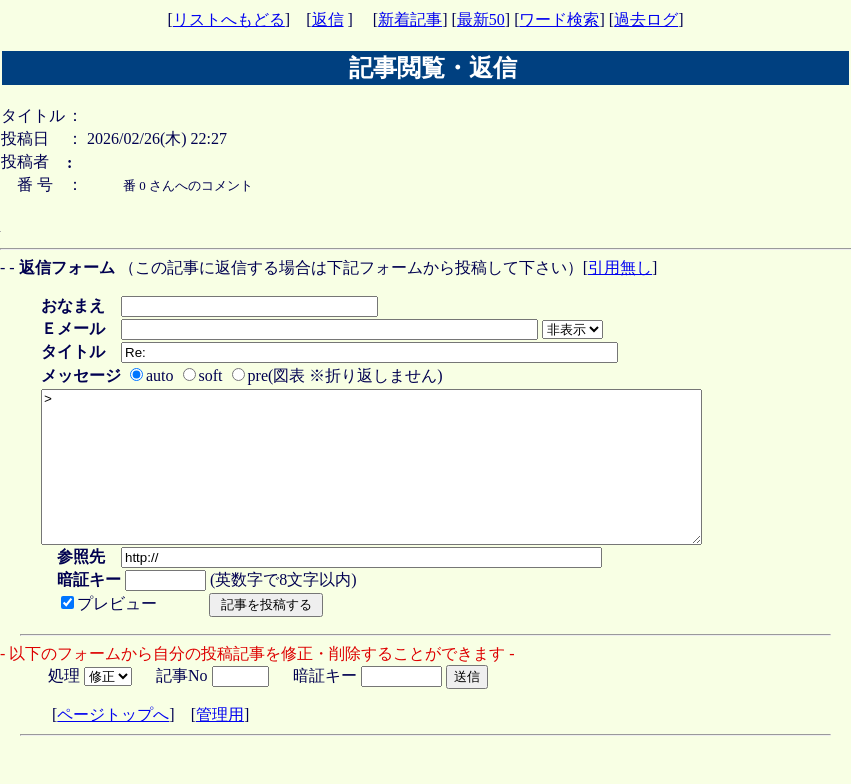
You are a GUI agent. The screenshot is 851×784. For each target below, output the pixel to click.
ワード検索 (559, 19)
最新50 (481, 19)
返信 (328, 19)
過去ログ (646, 19)
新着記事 (410, 19)
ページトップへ (113, 744)
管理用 (220, 744)
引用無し (620, 267)
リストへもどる (229, 19)
